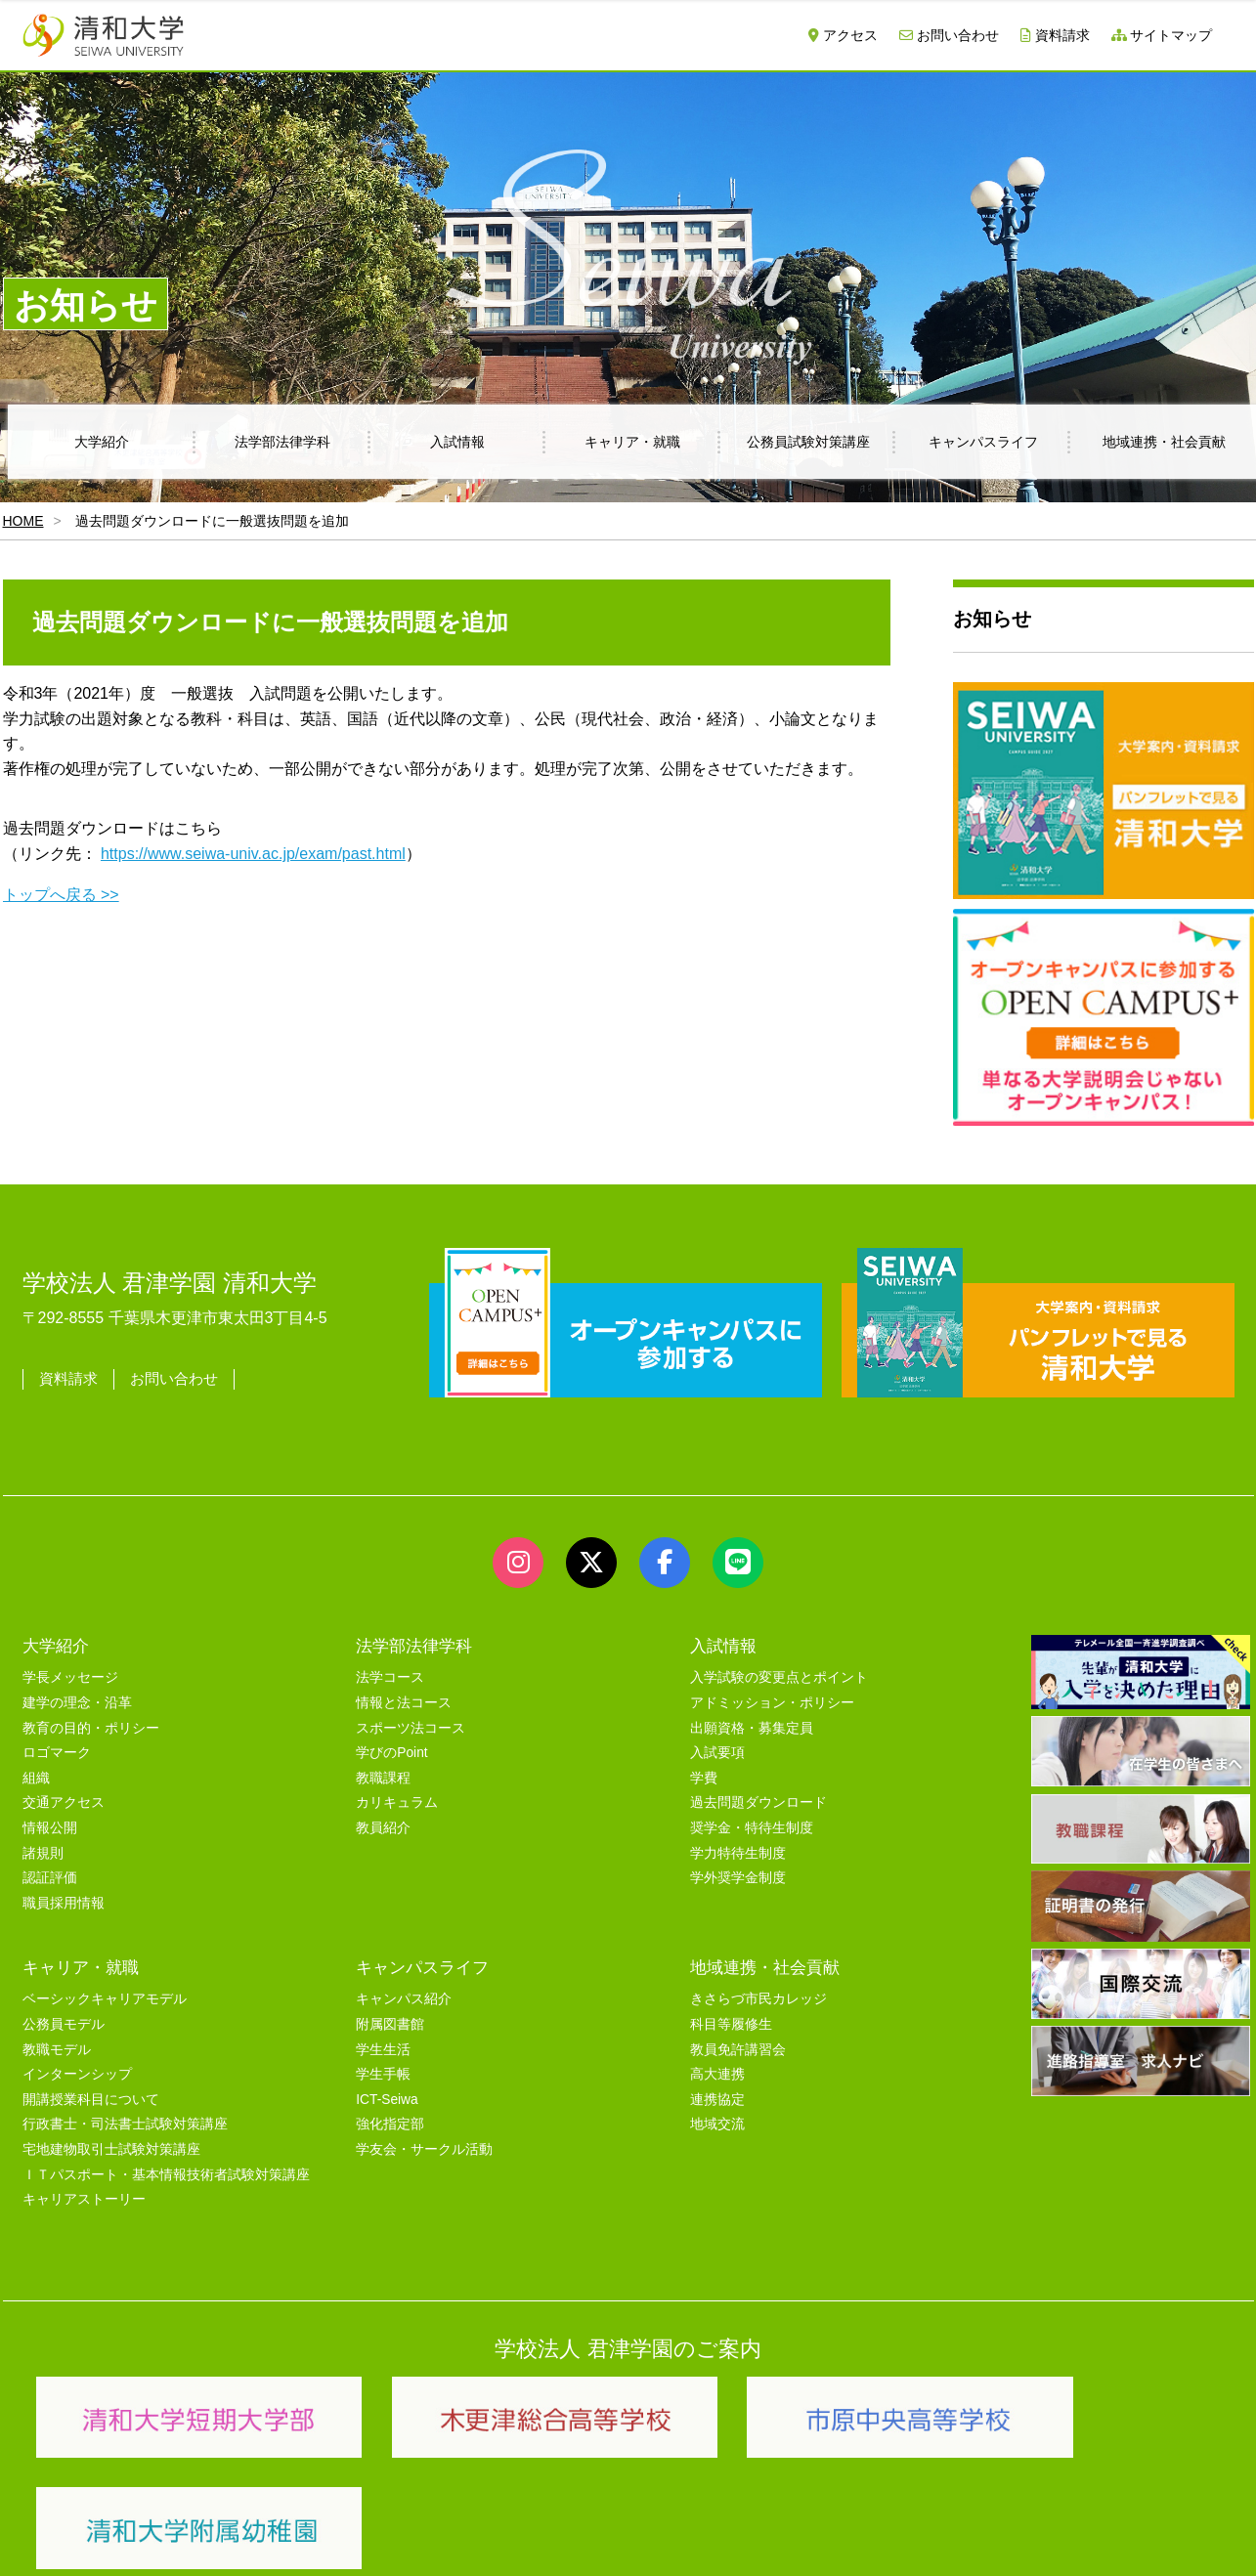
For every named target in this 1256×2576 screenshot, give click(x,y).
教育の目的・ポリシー (90, 1728)
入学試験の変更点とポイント (779, 1677)
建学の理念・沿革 (77, 1703)
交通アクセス (63, 1802)
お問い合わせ (949, 35)
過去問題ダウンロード (758, 1802)
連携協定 (717, 2099)
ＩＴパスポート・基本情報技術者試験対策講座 (166, 2175)
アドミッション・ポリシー (772, 1703)
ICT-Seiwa (386, 2099)
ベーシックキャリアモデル (104, 1999)
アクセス (843, 35)
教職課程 (383, 1778)
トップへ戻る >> (61, 894)
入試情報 (457, 442)
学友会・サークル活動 (424, 2149)
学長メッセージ (70, 1677)
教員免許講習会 (738, 2049)
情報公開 (49, 1828)
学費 (703, 1778)
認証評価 (49, 1877)
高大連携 (717, 2074)
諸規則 (43, 1853)
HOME (23, 521)
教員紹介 (383, 1828)
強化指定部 (390, 2124)
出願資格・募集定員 (751, 1728)
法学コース (390, 1677)
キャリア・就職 (632, 442)
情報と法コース (404, 1703)
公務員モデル (63, 2024)
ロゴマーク (56, 1752)
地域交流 (717, 2124)
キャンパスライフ (983, 442)
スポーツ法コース (410, 1728)
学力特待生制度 (738, 1853)
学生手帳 (383, 2074)
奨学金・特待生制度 (751, 1828)
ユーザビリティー (288, 2539)
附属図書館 (390, 2024)
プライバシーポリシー (589, 2539)
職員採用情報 (63, 1903)
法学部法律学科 (282, 442)
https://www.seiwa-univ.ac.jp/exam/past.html (253, 853)
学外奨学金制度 (738, 1877)
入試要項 (717, 1752)
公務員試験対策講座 (808, 442)
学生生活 (383, 2049)
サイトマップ (1162, 35)
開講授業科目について (90, 2099)
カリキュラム (397, 1802)
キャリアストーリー (84, 2199)
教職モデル (56, 2049)
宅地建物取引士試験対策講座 (111, 2149)
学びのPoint (391, 1752)
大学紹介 (101, 442)
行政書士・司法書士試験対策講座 (125, 2124)
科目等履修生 (731, 2024)
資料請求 (1055, 35)
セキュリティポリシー (432, 2539)
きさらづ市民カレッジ (758, 1999)
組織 (36, 1778)
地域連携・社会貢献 (765, 1967)
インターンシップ (77, 2074)
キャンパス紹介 (404, 1999)
